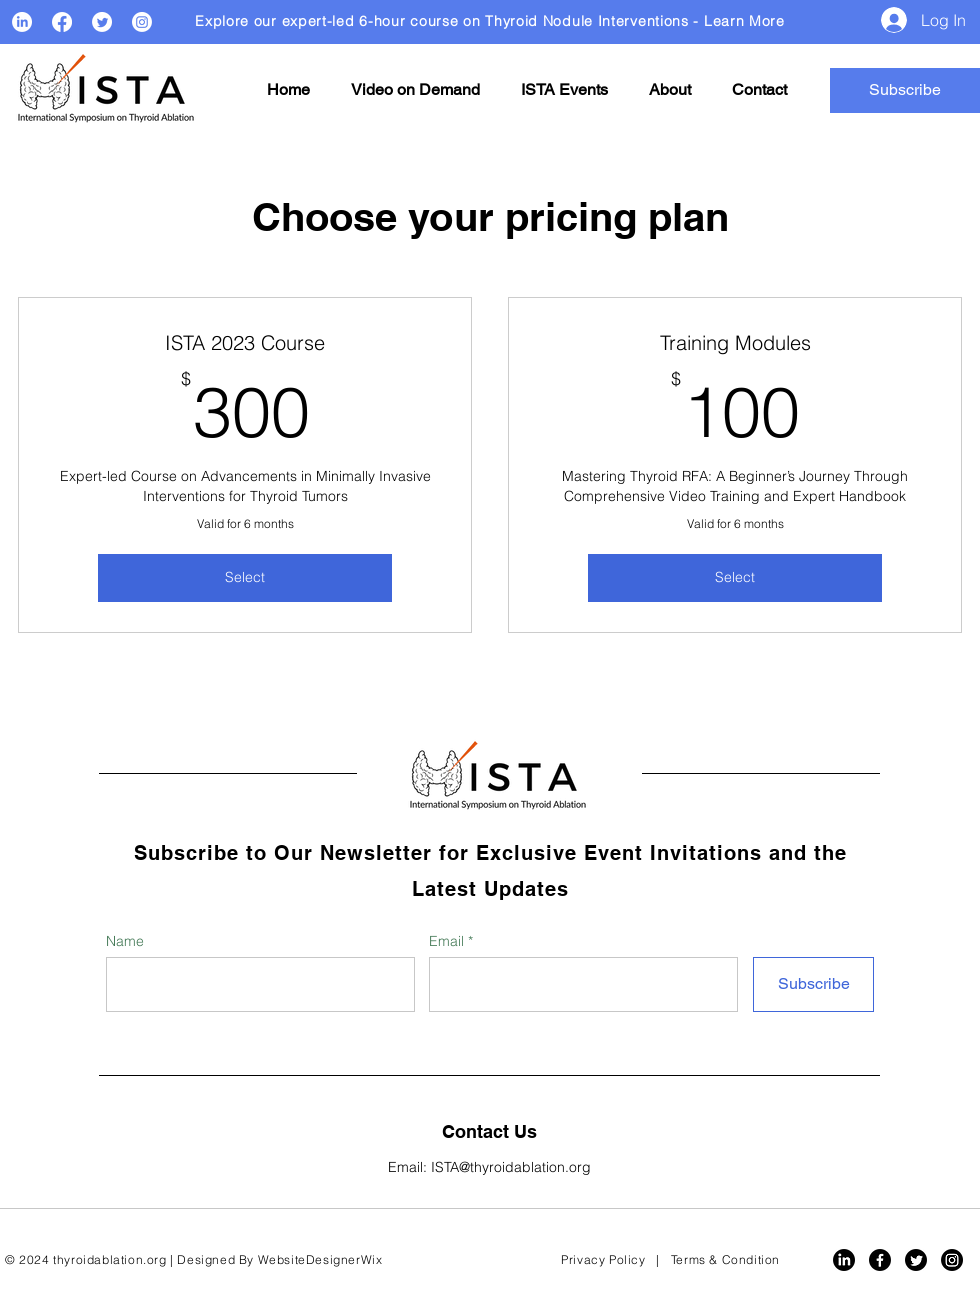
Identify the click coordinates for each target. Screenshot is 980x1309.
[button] (415, 90)
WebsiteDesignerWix (320, 1259)
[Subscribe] (813, 984)
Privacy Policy (603, 1259)
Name (125, 941)
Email (448, 941)
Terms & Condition (725, 1259)
